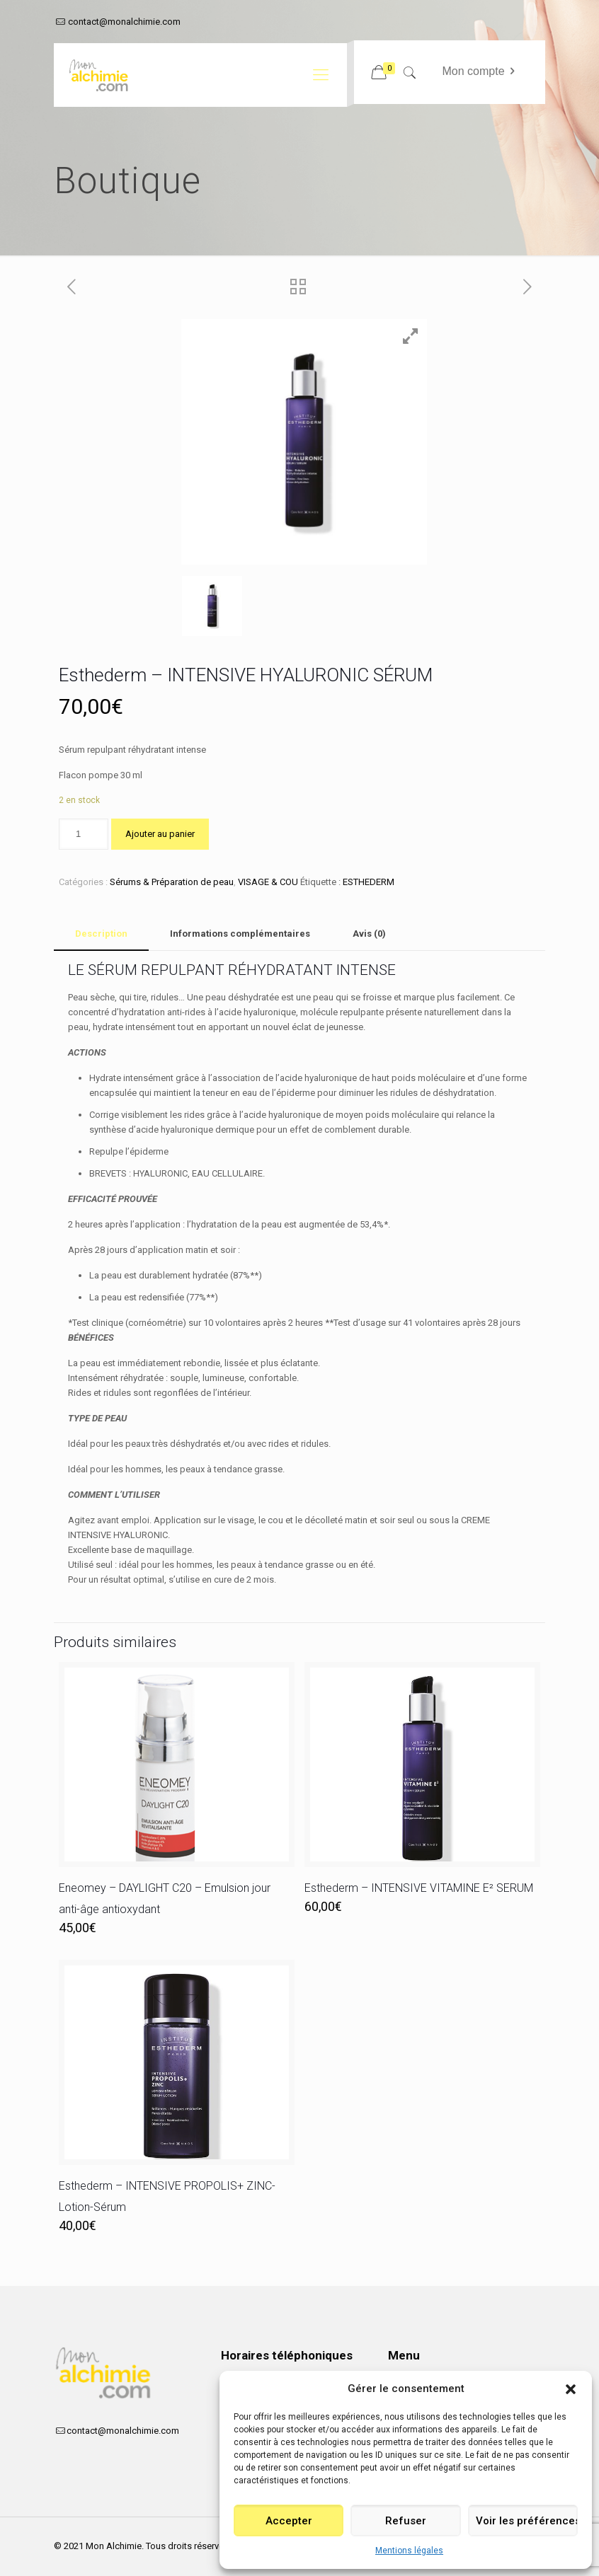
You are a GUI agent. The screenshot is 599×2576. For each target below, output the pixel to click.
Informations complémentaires (240, 933)
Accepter (289, 2520)
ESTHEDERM (368, 882)
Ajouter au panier (160, 833)
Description (101, 933)
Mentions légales (409, 2550)
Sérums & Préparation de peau (172, 882)
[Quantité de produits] (83, 834)
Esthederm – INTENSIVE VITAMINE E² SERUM (418, 1888)
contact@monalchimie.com (124, 21)
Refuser (405, 2520)
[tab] (101, 934)
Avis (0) (369, 933)
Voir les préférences (527, 2520)
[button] (571, 2389)
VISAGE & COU (268, 882)
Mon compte (481, 71)
